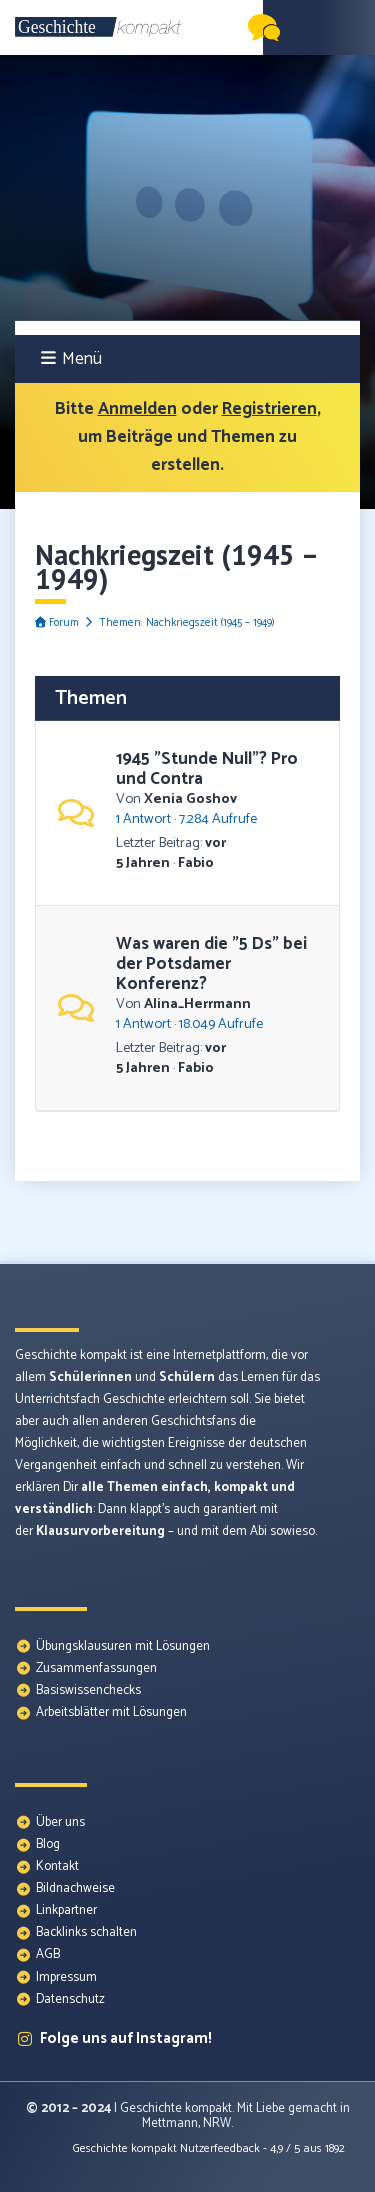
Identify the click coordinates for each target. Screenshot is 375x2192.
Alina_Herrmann (197, 1004)
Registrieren (269, 409)
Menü (71, 359)
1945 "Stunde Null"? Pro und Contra (207, 769)
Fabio (196, 863)
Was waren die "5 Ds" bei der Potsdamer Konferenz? (211, 964)
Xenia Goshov (190, 799)
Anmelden (137, 409)
